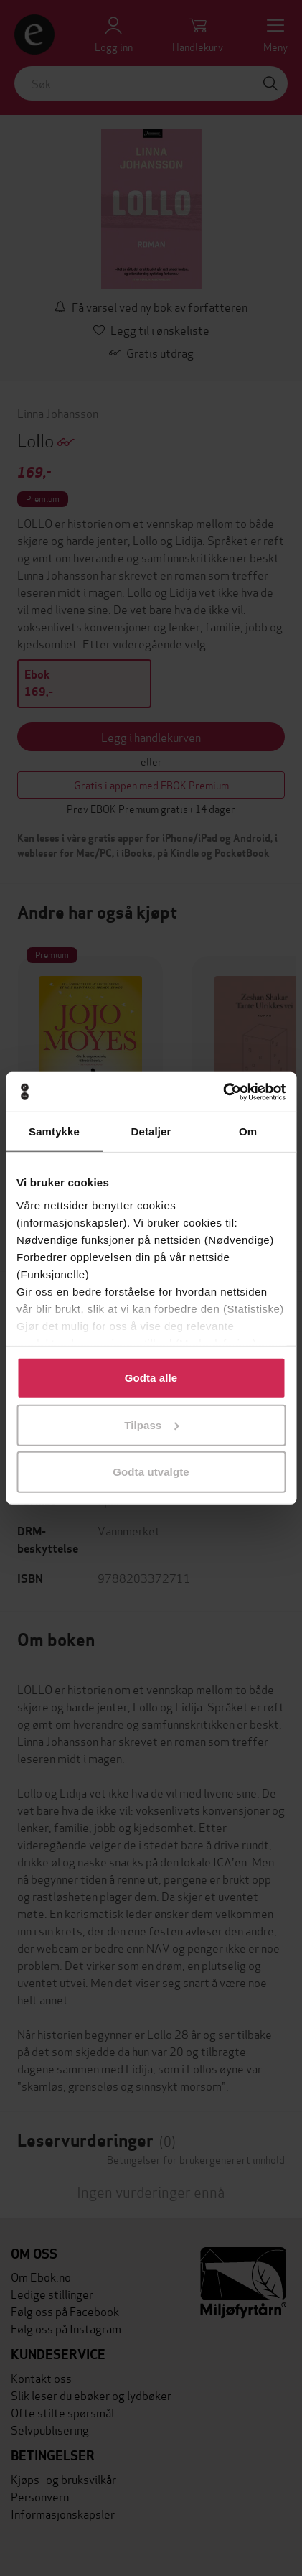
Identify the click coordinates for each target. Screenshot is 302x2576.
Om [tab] (248, 1131)
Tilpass (151, 1424)
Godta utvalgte (151, 1472)
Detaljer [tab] (151, 1131)
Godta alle (151, 1378)
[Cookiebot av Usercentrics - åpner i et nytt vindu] (223, 1091)
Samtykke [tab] (54, 1131)
